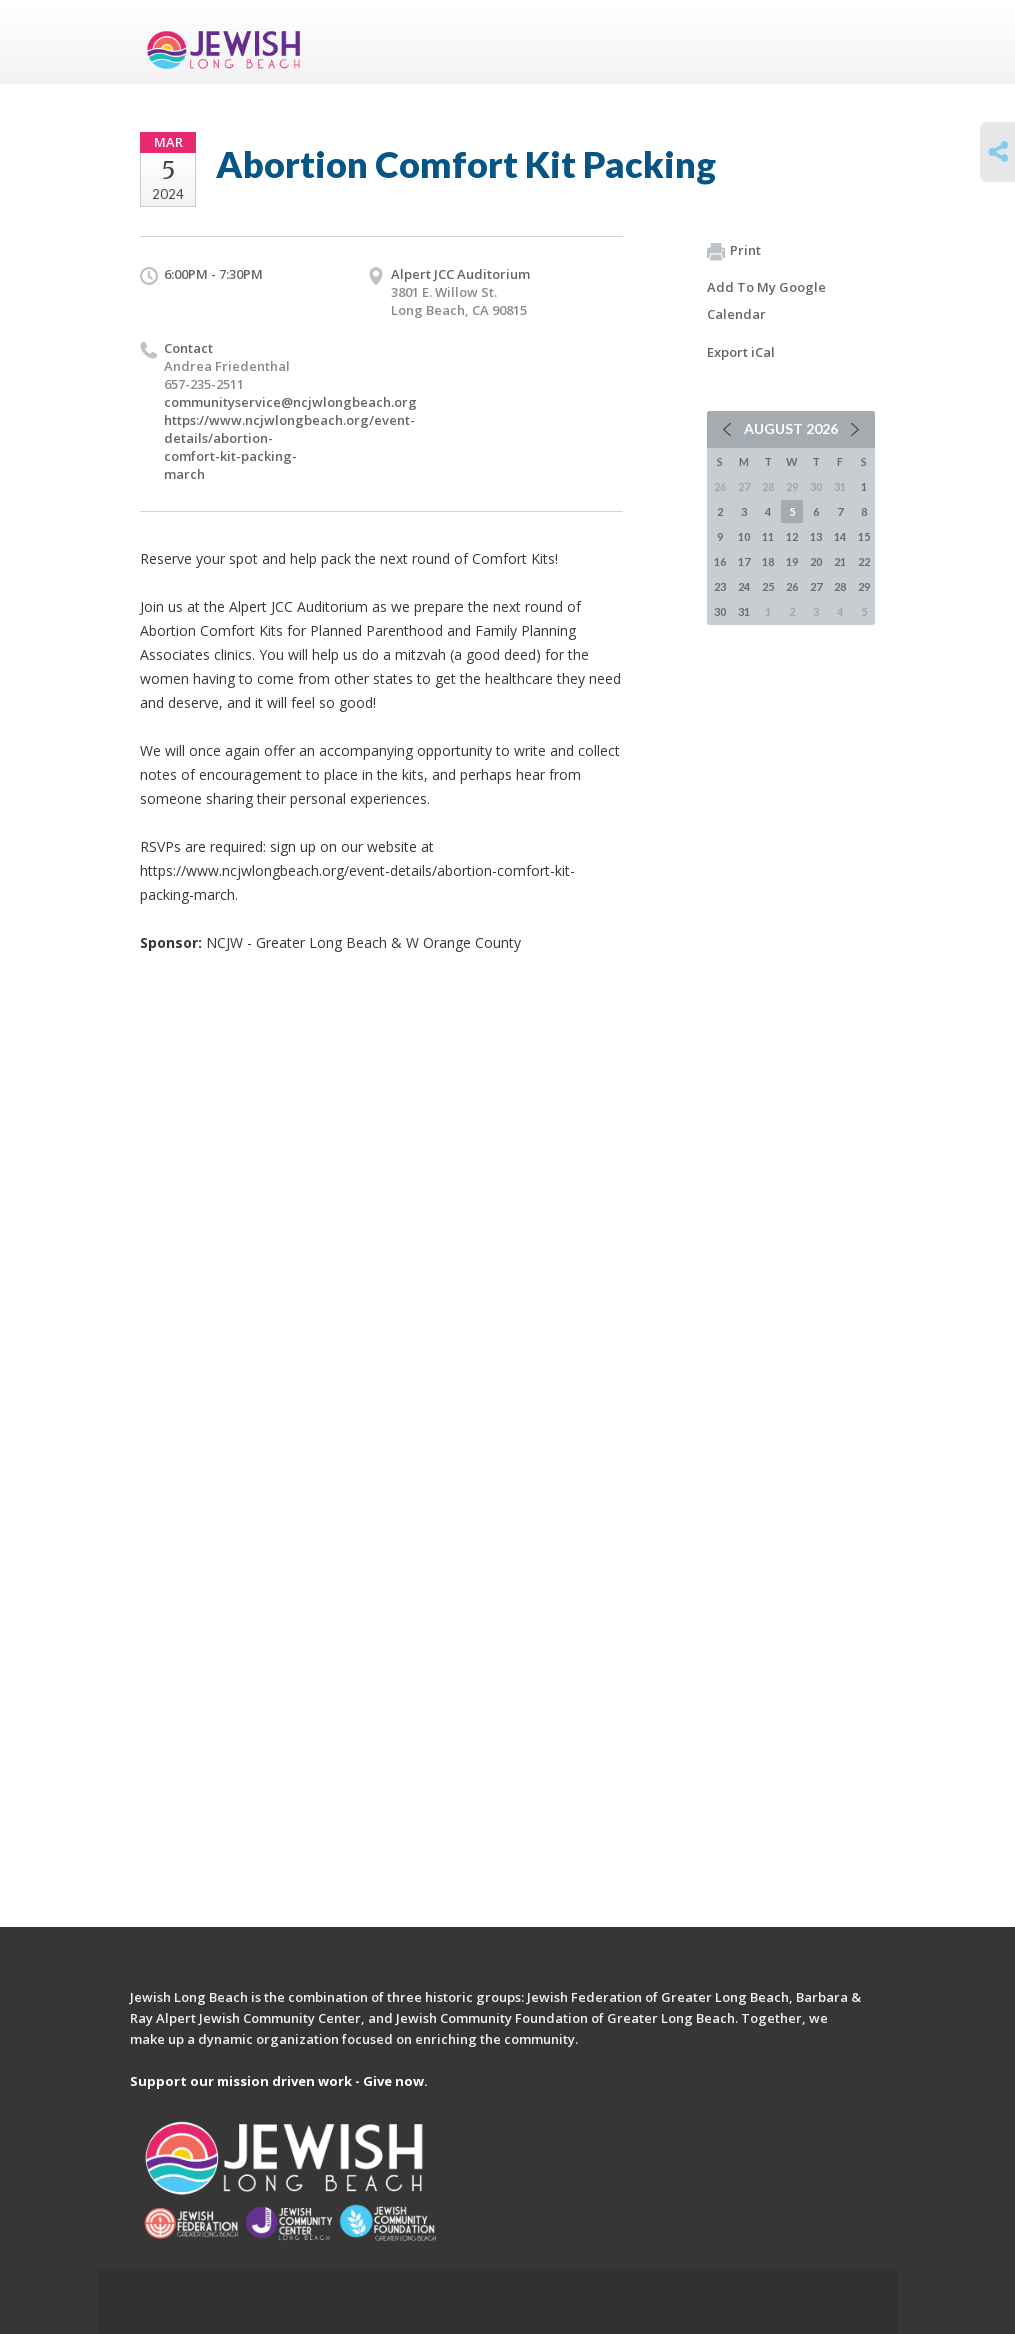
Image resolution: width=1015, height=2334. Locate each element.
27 (816, 586)
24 (744, 586)
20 (816, 561)
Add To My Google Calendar (766, 300)
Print (734, 251)
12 (792, 536)
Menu (852, 42)
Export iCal (741, 352)
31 (744, 611)
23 (720, 586)
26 (792, 586)
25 (768, 586)
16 (720, 561)
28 (840, 586)
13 (816, 536)
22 (864, 561)
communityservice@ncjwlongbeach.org (290, 402)
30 (720, 611)
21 (840, 561)
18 (768, 561)
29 (864, 586)
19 (792, 561)
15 (864, 536)
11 (768, 536)
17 (744, 561)
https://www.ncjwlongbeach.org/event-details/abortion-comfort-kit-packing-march (289, 447)
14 (840, 536)
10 (744, 536)
